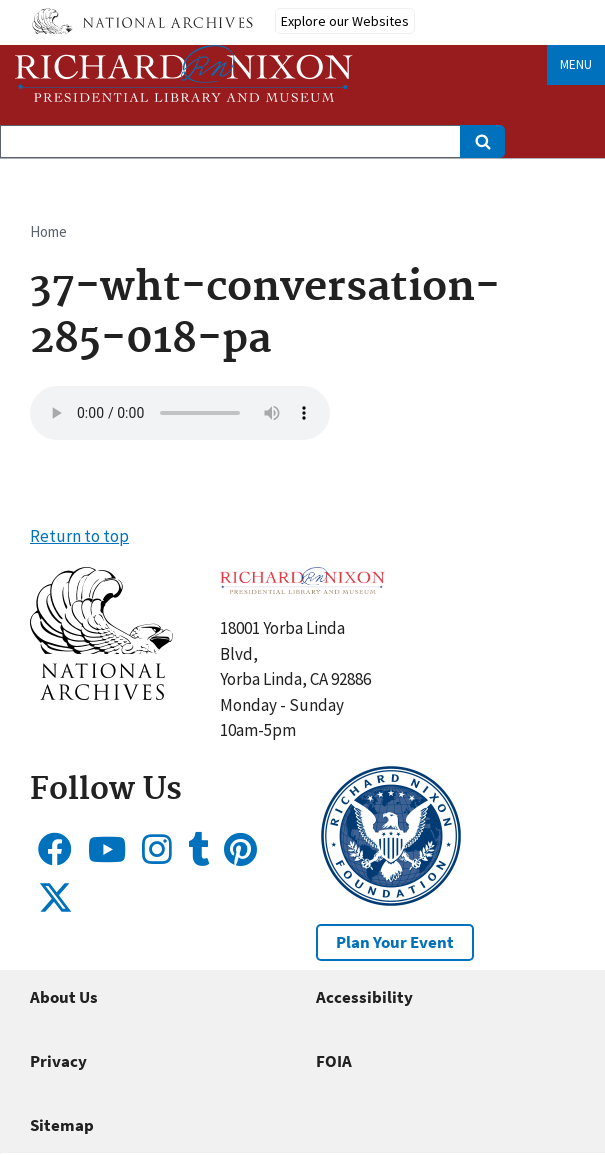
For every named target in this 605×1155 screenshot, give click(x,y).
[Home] (184, 73)
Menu (576, 64)
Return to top (79, 536)
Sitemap (62, 1125)
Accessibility (364, 997)
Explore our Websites (345, 21)
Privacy (58, 1061)
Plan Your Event (395, 942)
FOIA (334, 1061)
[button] (101, 694)
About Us (64, 997)
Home (48, 231)
